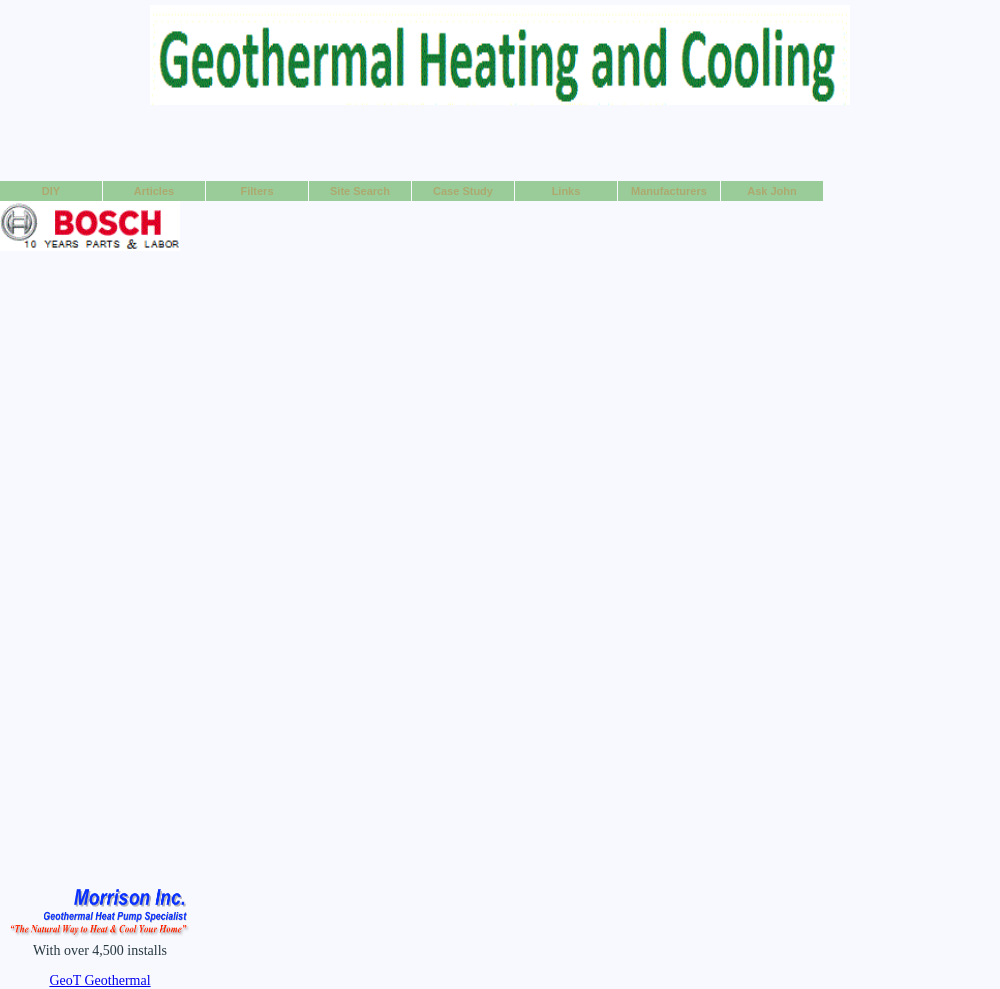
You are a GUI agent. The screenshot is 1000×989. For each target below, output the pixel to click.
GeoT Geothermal (99, 980)
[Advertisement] (500, 142)
